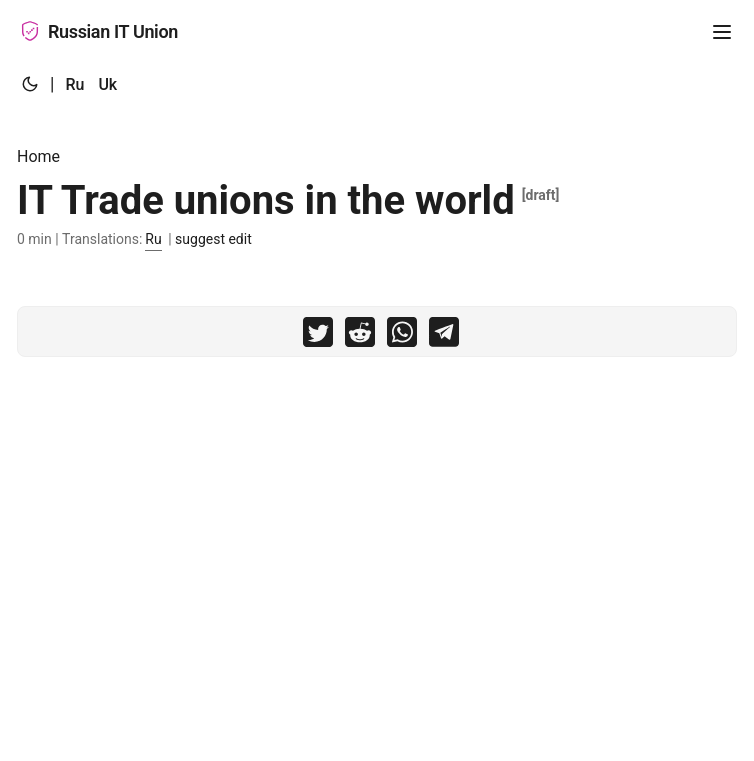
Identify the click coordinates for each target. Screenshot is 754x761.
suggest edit (213, 239)
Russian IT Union (99, 31)
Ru (153, 239)
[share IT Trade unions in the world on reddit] (360, 336)
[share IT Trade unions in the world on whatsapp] (402, 336)
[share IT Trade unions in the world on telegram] (444, 336)
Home (38, 156)
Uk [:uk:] (107, 84)
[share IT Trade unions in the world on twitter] (318, 336)
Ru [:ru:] (74, 84)
